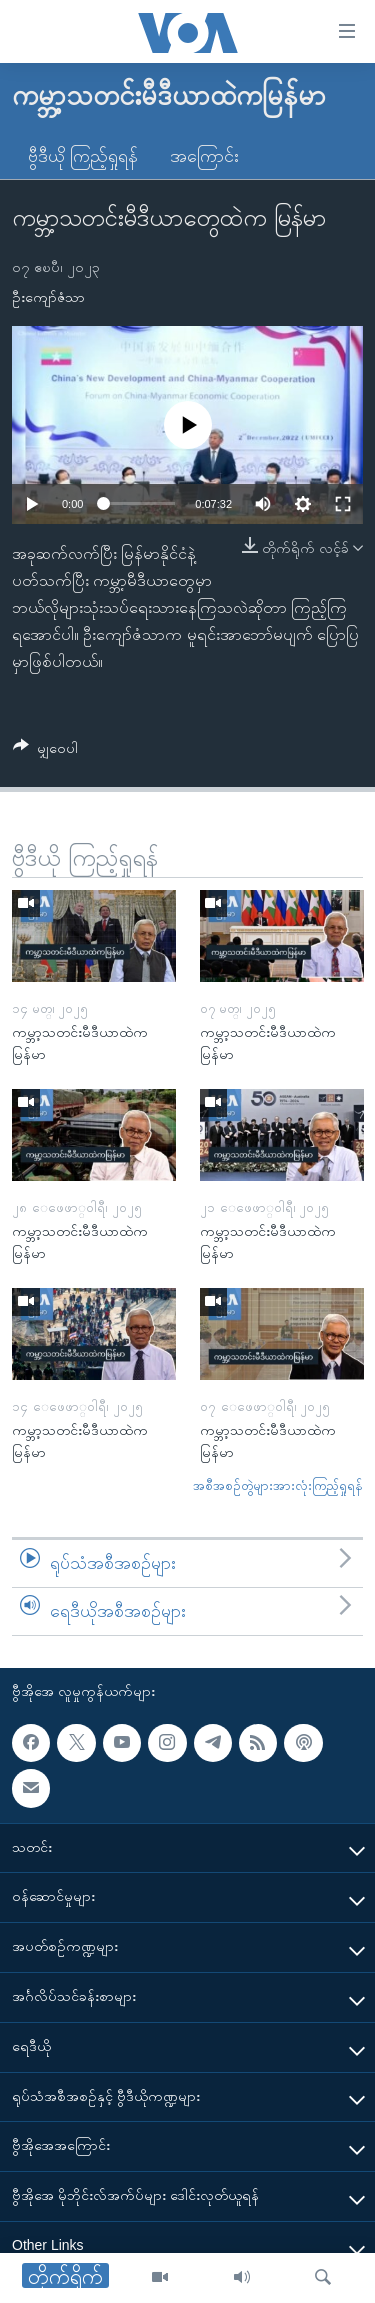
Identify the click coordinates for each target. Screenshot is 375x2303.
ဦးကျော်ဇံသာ (48, 297)
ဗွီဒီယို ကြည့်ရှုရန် (83, 156)
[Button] (45, 751)
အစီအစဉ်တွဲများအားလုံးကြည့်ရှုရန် (278, 1485)
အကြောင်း (204, 156)
